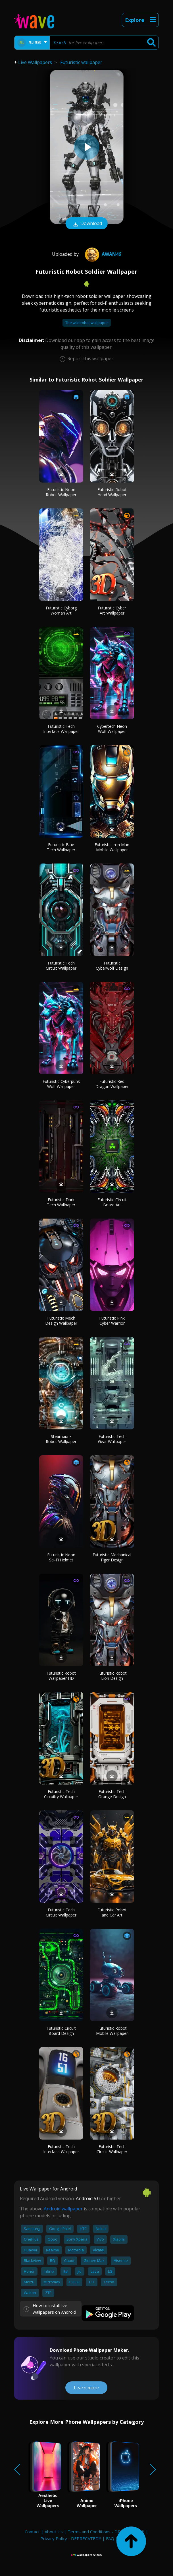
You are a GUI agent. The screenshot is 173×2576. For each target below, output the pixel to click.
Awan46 (102, 254)
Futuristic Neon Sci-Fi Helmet (61, 1557)
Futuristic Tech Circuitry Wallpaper (61, 1794)
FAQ (110, 2538)
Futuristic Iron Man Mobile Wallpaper (112, 847)
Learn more (86, 2388)
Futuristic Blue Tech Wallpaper (61, 847)
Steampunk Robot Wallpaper (61, 1439)
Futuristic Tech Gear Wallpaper (112, 1439)
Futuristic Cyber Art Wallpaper (112, 610)
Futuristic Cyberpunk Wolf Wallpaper (61, 1084)
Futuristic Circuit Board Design (61, 2030)
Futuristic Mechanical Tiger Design (112, 1557)
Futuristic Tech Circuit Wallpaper (61, 965)
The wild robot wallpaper (86, 322)
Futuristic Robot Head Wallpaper (112, 492)
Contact (32, 2531)
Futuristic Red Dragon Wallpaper (112, 1084)
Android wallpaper (63, 2209)
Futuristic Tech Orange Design (112, 1794)
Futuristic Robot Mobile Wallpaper (112, 2030)
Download (86, 224)
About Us (54, 2531)
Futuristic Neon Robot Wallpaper (61, 492)
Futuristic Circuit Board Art (112, 1202)
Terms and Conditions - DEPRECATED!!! (106, 2531)
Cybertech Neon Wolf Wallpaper (112, 729)
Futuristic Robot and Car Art (112, 1912)
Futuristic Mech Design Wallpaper (61, 1320)
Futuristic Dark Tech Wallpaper (61, 1202)
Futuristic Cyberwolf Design (112, 965)
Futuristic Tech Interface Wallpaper (61, 729)
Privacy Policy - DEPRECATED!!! (70, 2538)
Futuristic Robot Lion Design (112, 1675)
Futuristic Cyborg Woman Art (61, 610)
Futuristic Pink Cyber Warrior (112, 1320)
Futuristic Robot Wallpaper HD (61, 1675)
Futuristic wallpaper (81, 62)
